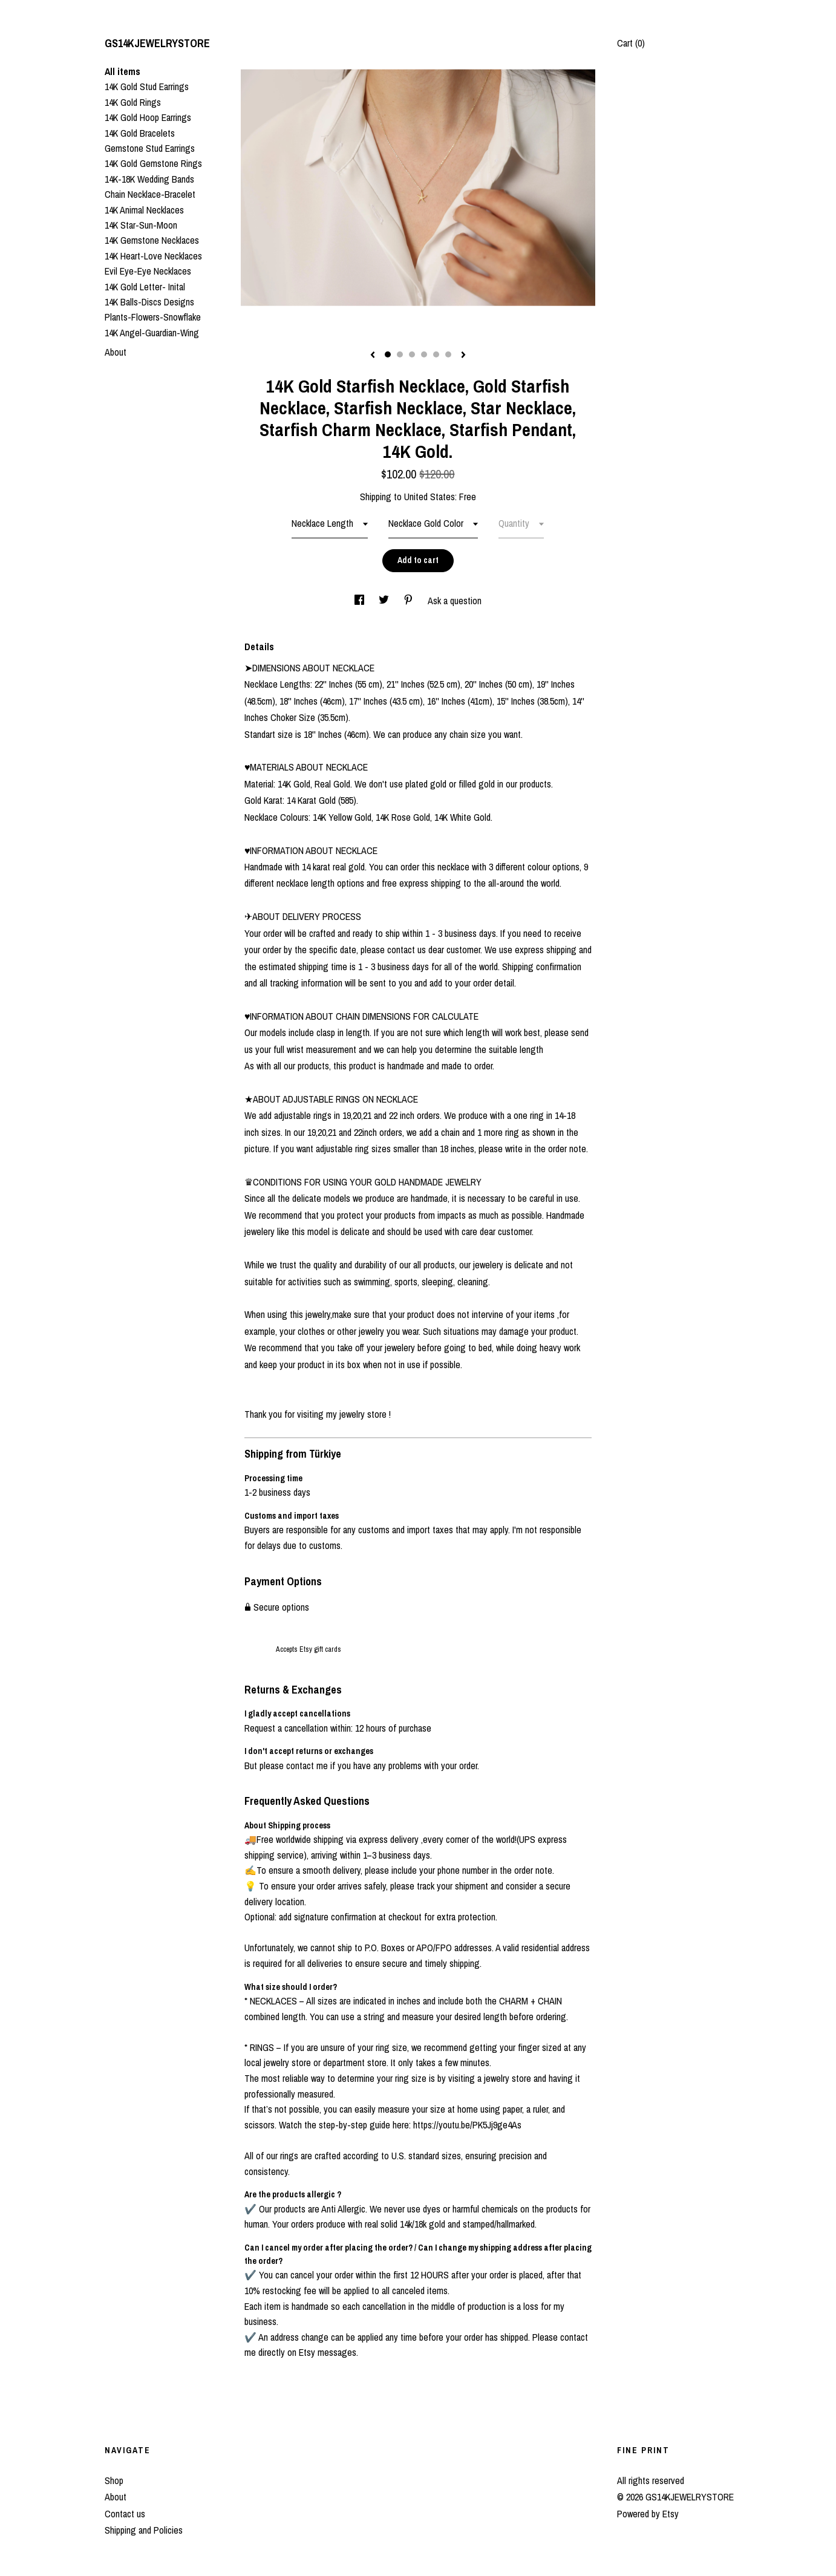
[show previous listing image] (373, 355)
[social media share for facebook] (360, 600)
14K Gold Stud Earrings (147, 86)
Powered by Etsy (648, 2513)
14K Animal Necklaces (144, 210)
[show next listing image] (463, 355)
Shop (114, 2480)
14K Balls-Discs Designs (149, 301)
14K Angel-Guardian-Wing (152, 332)
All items (122, 71)
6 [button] (448, 354)
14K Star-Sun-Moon (141, 225)
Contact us (125, 2513)
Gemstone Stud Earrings (150, 148)
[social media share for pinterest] (409, 600)
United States (429, 496)
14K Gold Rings (133, 102)
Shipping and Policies (144, 2530)
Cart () (631, 43)
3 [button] (412, 354)
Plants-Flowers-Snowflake (153, 317)
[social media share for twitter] (385, 600)
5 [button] (436, 354)
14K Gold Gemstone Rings (153, 163)
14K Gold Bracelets (140, 133)
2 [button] (400, 354)
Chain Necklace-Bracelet (150, 194)
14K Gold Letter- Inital (145, 286)
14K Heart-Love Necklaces (153, 255)
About (115, 352)
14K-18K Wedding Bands (149, 179)
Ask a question (455, 600)
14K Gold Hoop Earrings (148, 117)
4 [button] (424, 354)
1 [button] (388, 354)
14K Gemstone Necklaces (152, 240)
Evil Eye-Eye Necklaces (148, 271)
